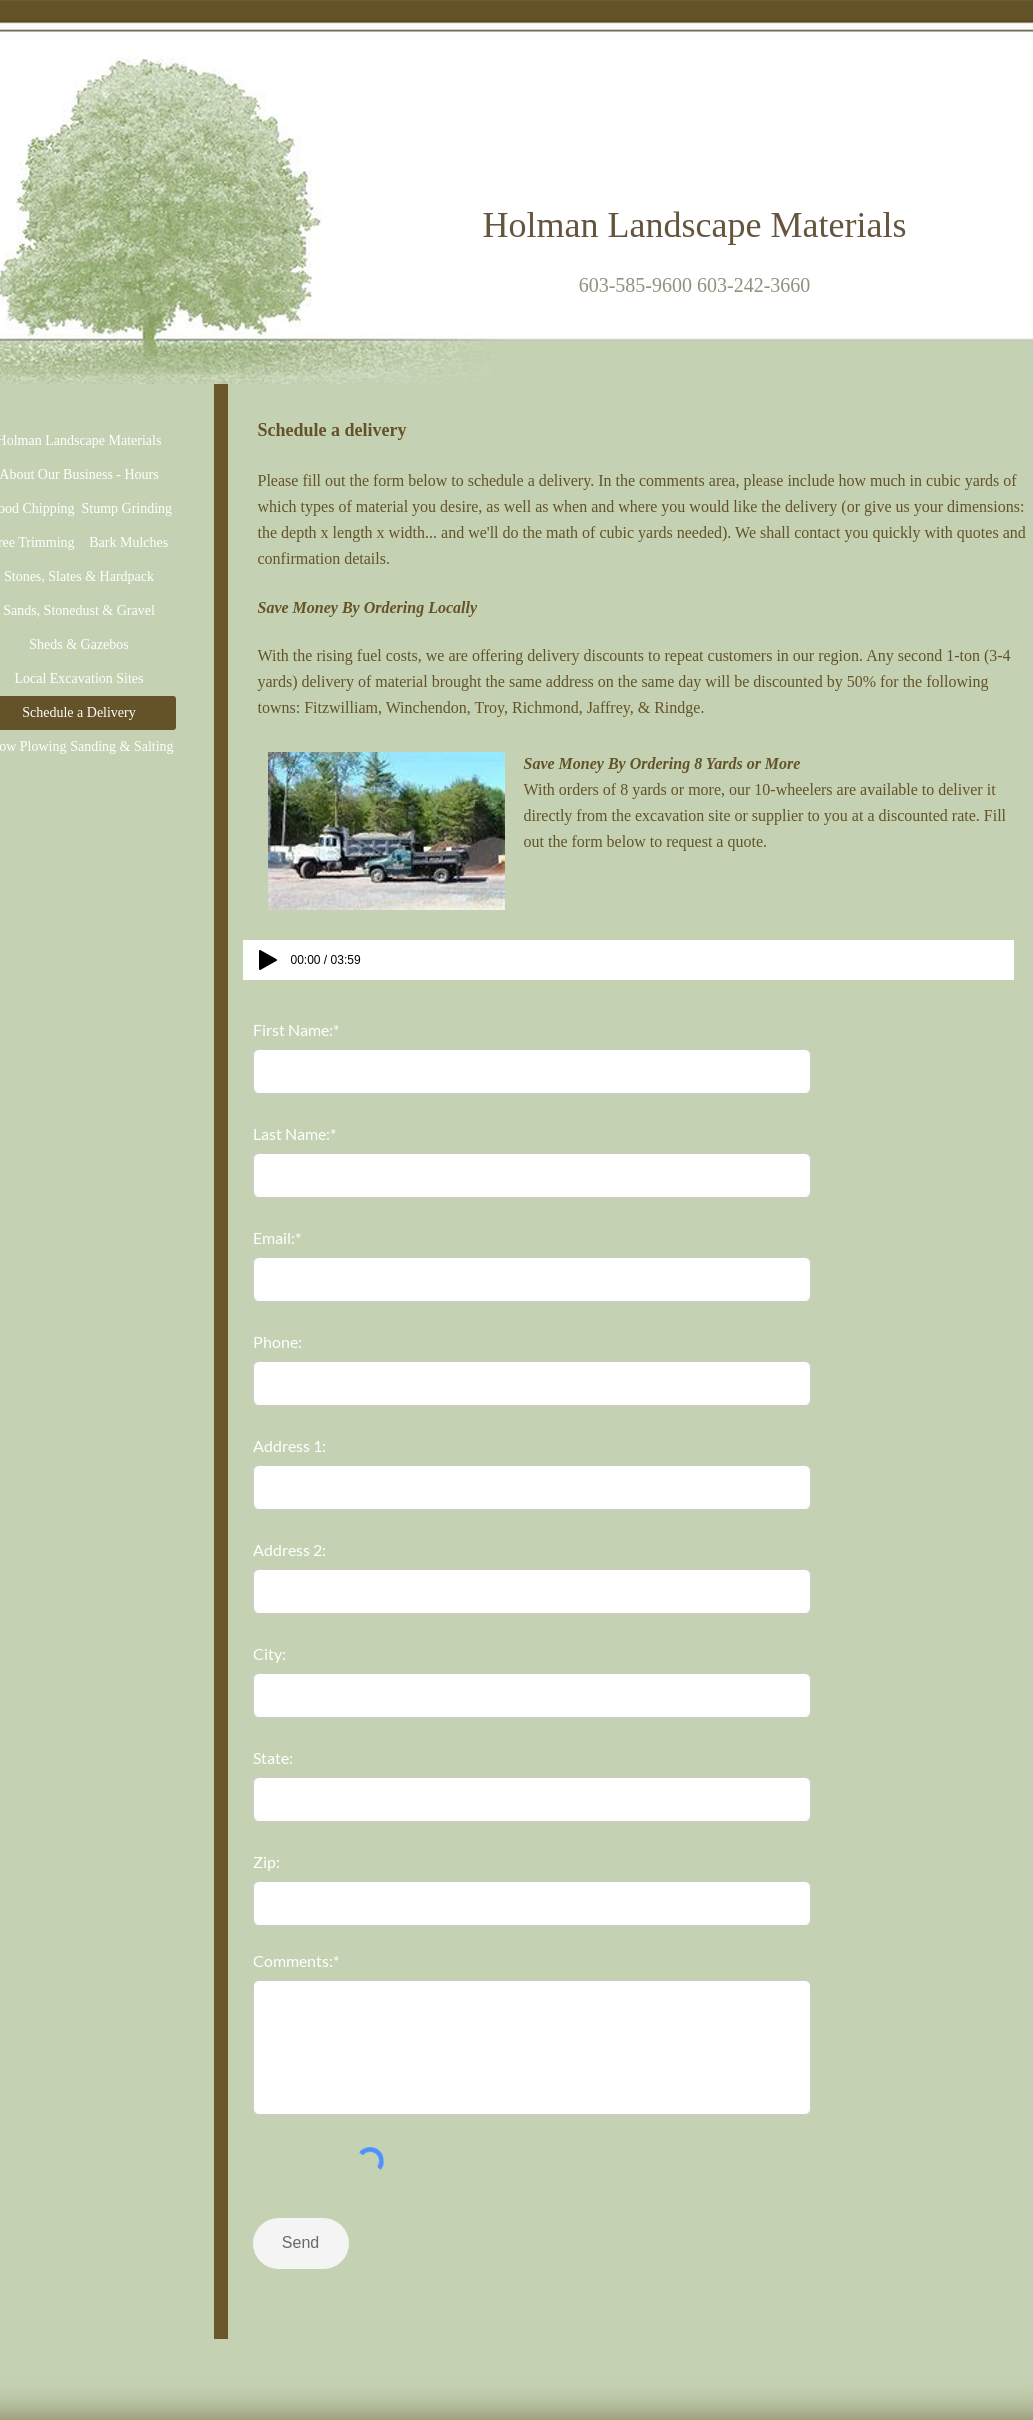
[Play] (268, 960)
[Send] (301, 2243)
